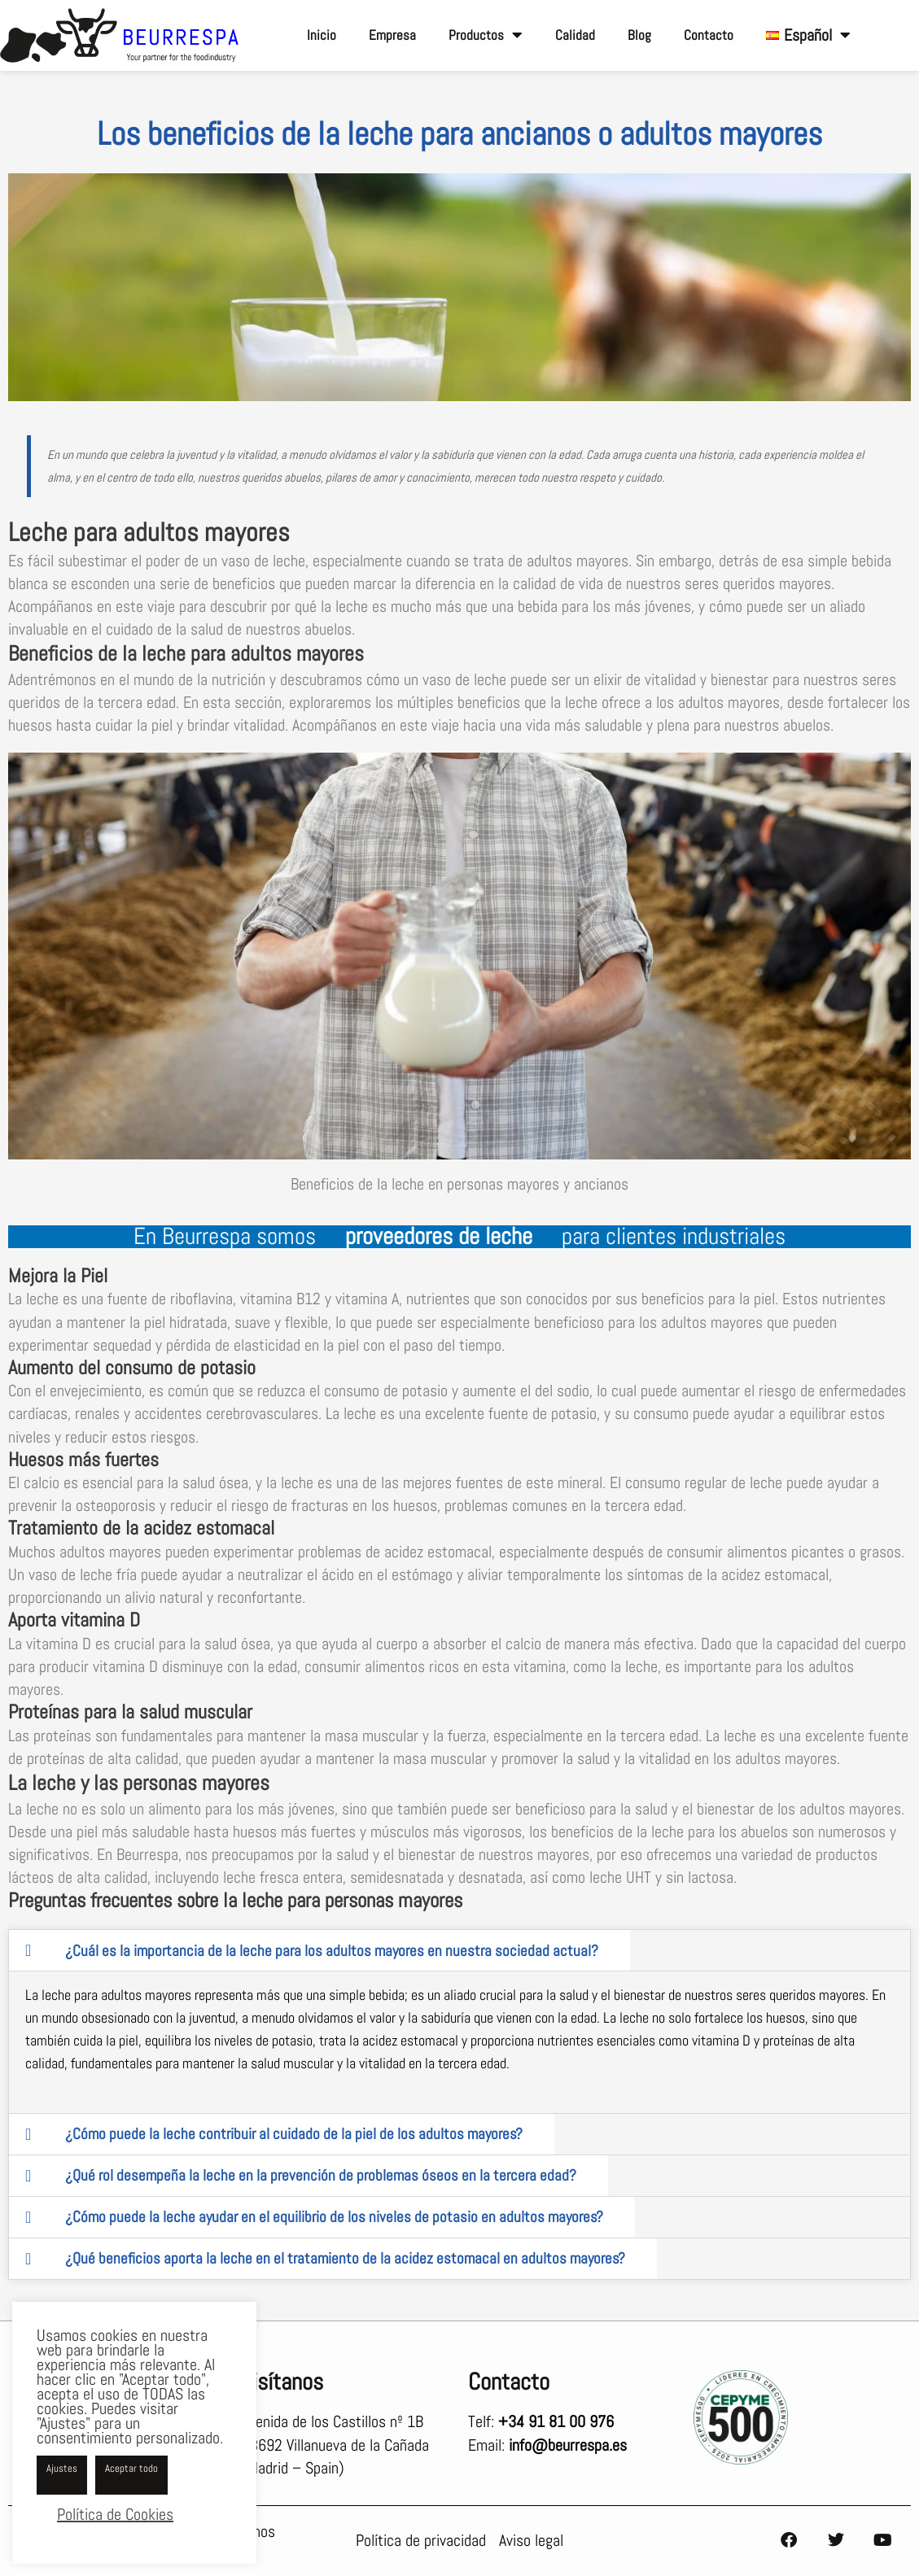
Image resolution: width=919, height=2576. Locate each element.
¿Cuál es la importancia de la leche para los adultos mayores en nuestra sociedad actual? (331, 1950)
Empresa (392, 35)
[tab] (319, 1950)
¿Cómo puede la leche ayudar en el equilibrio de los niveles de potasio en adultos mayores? (334, 2217)
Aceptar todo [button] (131, 2468)
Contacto (708, 35)
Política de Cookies (115, 2514)
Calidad (575, 35)
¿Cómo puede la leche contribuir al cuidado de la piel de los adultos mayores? (294, 2134)
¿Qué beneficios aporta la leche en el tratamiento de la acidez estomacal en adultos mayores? (345, 2258)
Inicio (321, 35)
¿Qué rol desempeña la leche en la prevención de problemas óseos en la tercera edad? (320, 2175)
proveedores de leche (438, 1236)
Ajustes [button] (61, 2468)
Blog (639, 35)
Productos (486, 35)
